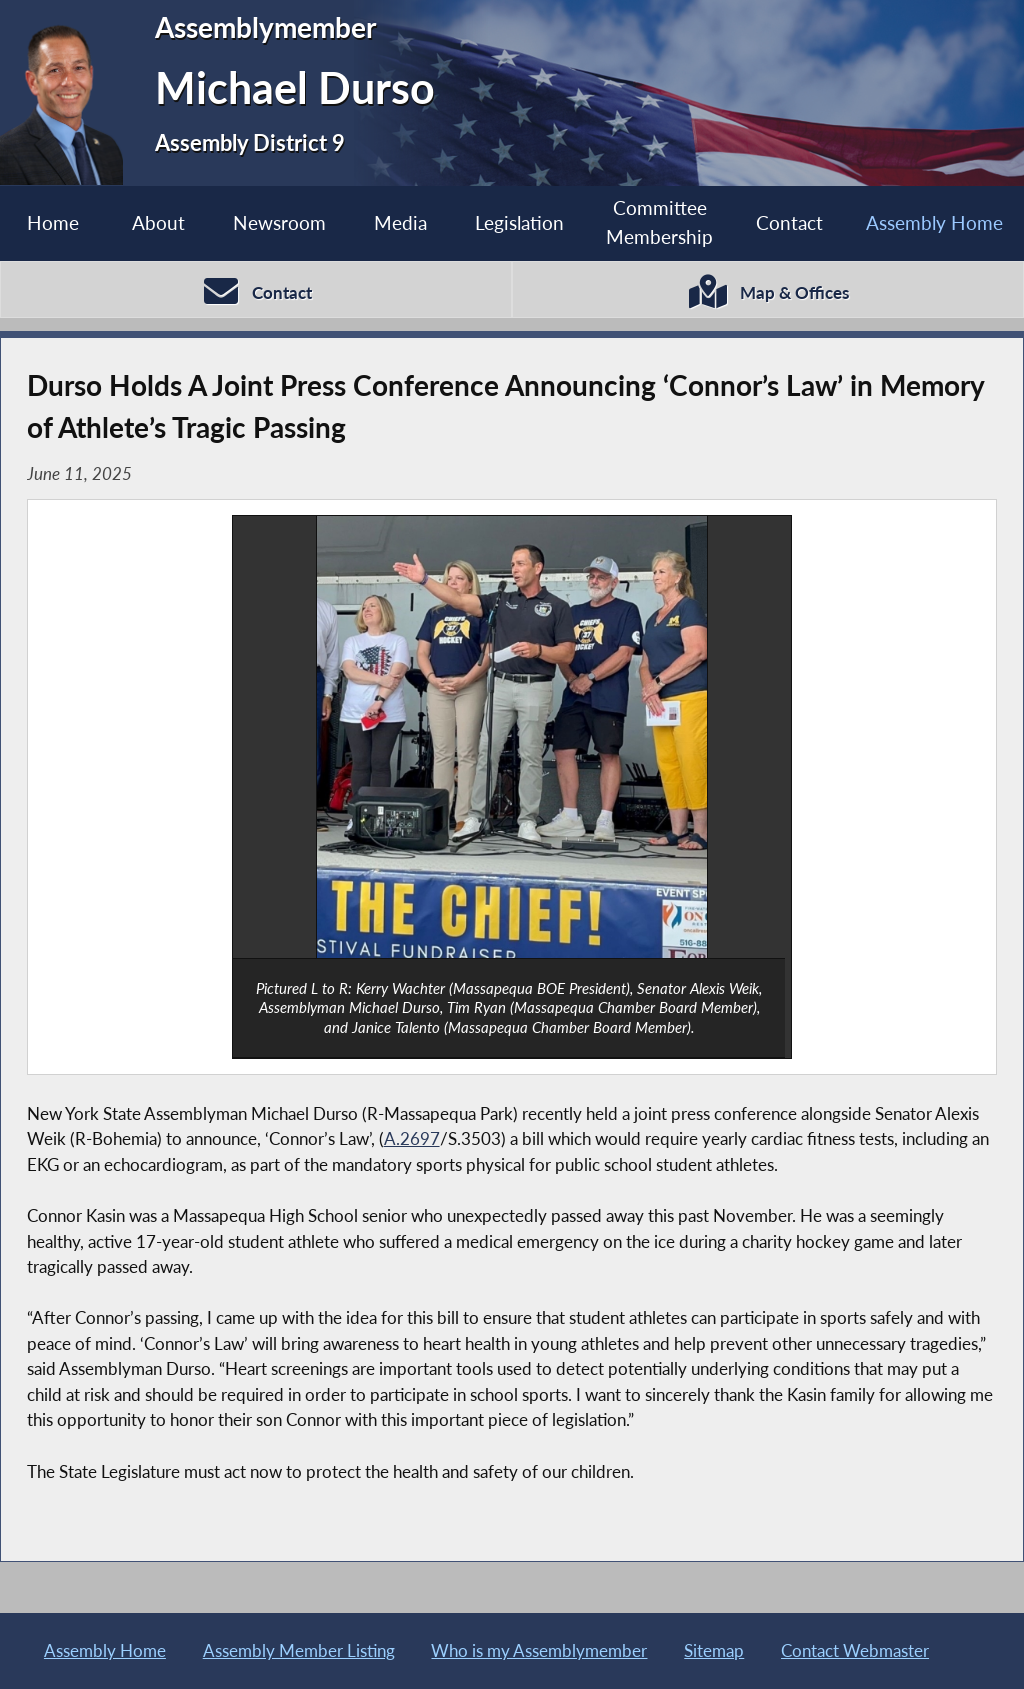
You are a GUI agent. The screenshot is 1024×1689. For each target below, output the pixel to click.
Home (53, 222)
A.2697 (412, 1138)
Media (400, 222)
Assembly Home (934, 222)
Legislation (519, 222)
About (158, 222)
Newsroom (279, 222)
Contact (789, 222)
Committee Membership (659, 222)
